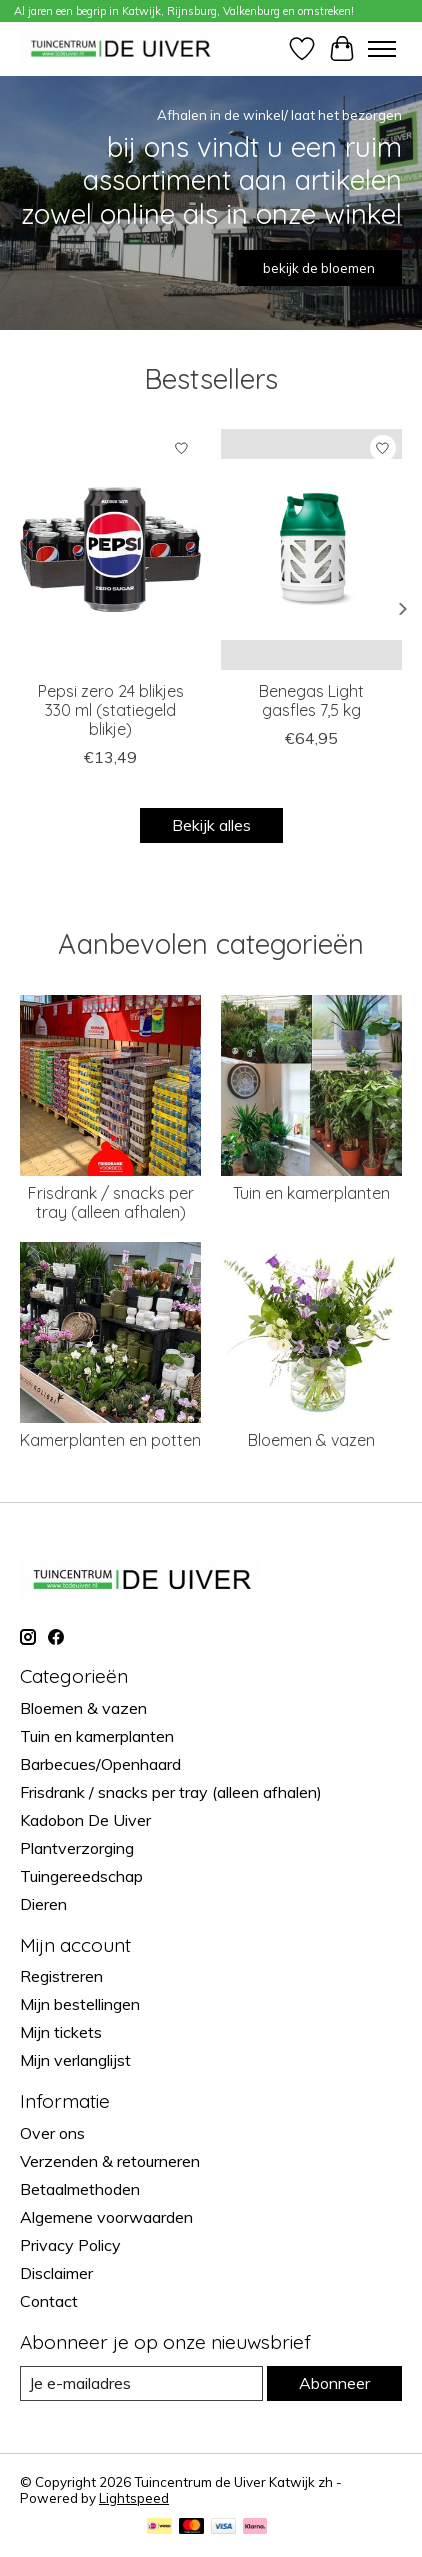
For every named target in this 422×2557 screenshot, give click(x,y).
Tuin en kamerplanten (311, 1193)
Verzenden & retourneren (110, 2161)
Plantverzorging (77, 1848)
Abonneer (334, 2383)
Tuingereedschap (81, 1876)
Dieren (43, 1904)
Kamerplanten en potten (110, 1440)
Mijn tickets (61, 2032)
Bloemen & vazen (311, 1440)
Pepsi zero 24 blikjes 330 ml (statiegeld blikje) (111, 710)
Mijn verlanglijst (75, 2060)
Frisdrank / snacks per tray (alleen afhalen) (111, 1202)
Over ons (52, 2133)
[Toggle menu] (382, 49)
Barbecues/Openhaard (100, 1764)
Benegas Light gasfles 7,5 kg (311, 700)
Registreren (61, 1976)
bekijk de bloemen (319, 268)
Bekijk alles (211, 825)
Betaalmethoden (80, 2189)
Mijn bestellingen (80, 2004)
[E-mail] (141, 2383)
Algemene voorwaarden (106, 2217)
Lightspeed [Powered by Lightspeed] (134, 2498)
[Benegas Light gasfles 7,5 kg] (311, 549)
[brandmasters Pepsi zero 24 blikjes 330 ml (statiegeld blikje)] (110, 549)
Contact (49, 2301)
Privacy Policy (70, 2245)
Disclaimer (56, 2273)
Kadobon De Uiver (85, 1820)
